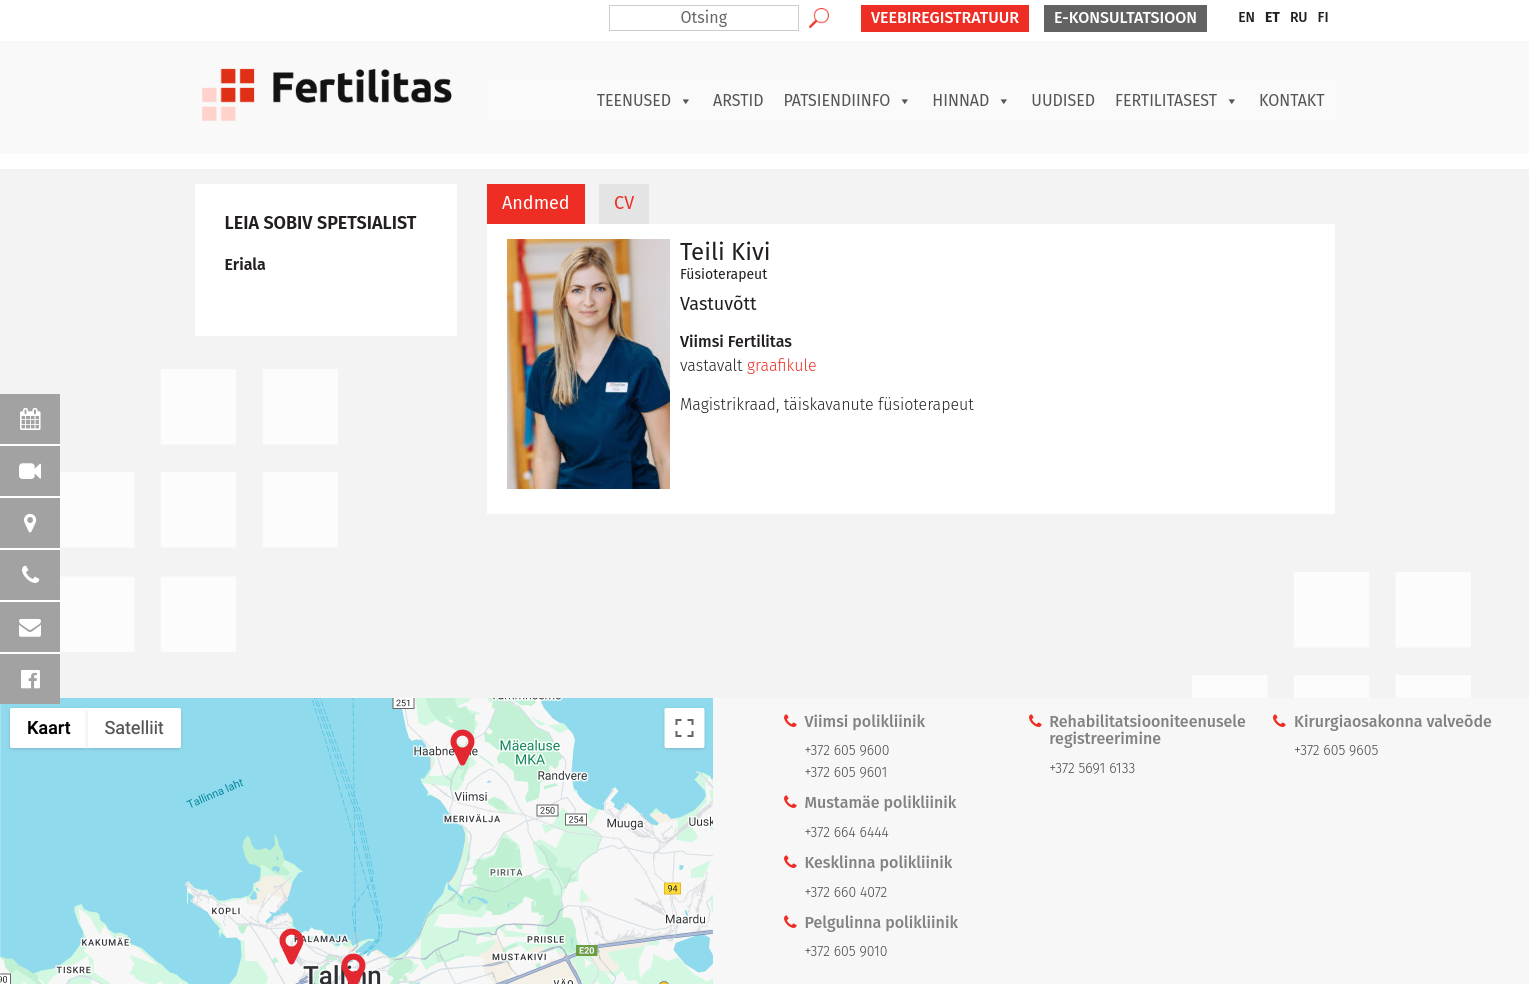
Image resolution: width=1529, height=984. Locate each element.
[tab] (536, 204)
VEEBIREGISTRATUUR (945, 17)
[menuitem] (1246, 18)
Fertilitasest (1177, 101)
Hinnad (971, 101)
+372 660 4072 (846, 892)
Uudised (1063, 100)
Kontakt (1292, 100)
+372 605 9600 (847, 750)
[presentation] (536, 204)
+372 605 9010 (846, 951)
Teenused (645, 101)
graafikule (784, 365)
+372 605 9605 (1336, 750)
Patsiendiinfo (847, 101)
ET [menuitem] (1272, 17)
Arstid (738, 100)
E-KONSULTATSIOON (1125, 17)
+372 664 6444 (847, 832)
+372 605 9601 (846, 772)
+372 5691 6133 (1092, 768)
